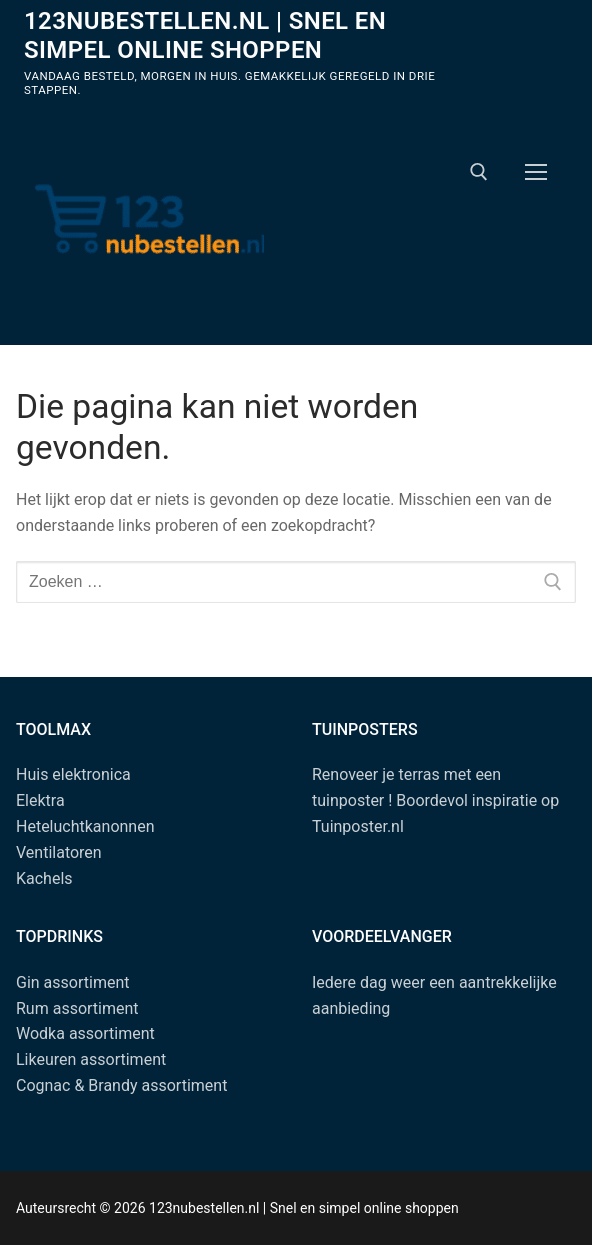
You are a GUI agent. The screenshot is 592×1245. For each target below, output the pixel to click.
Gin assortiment (72, 982)
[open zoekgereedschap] (479, 172)
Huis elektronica (73, 774)
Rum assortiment (77, 1008)
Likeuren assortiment (91, 1059)
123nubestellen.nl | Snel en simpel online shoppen (205, 35)
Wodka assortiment (85, 1033)
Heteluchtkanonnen (85, 826)
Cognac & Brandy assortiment (121, 1085)
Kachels (44, 878)
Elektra (40, 800)
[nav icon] (536, 173)
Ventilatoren (59, 852)
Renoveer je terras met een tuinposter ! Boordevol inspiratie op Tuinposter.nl (435, 800)
